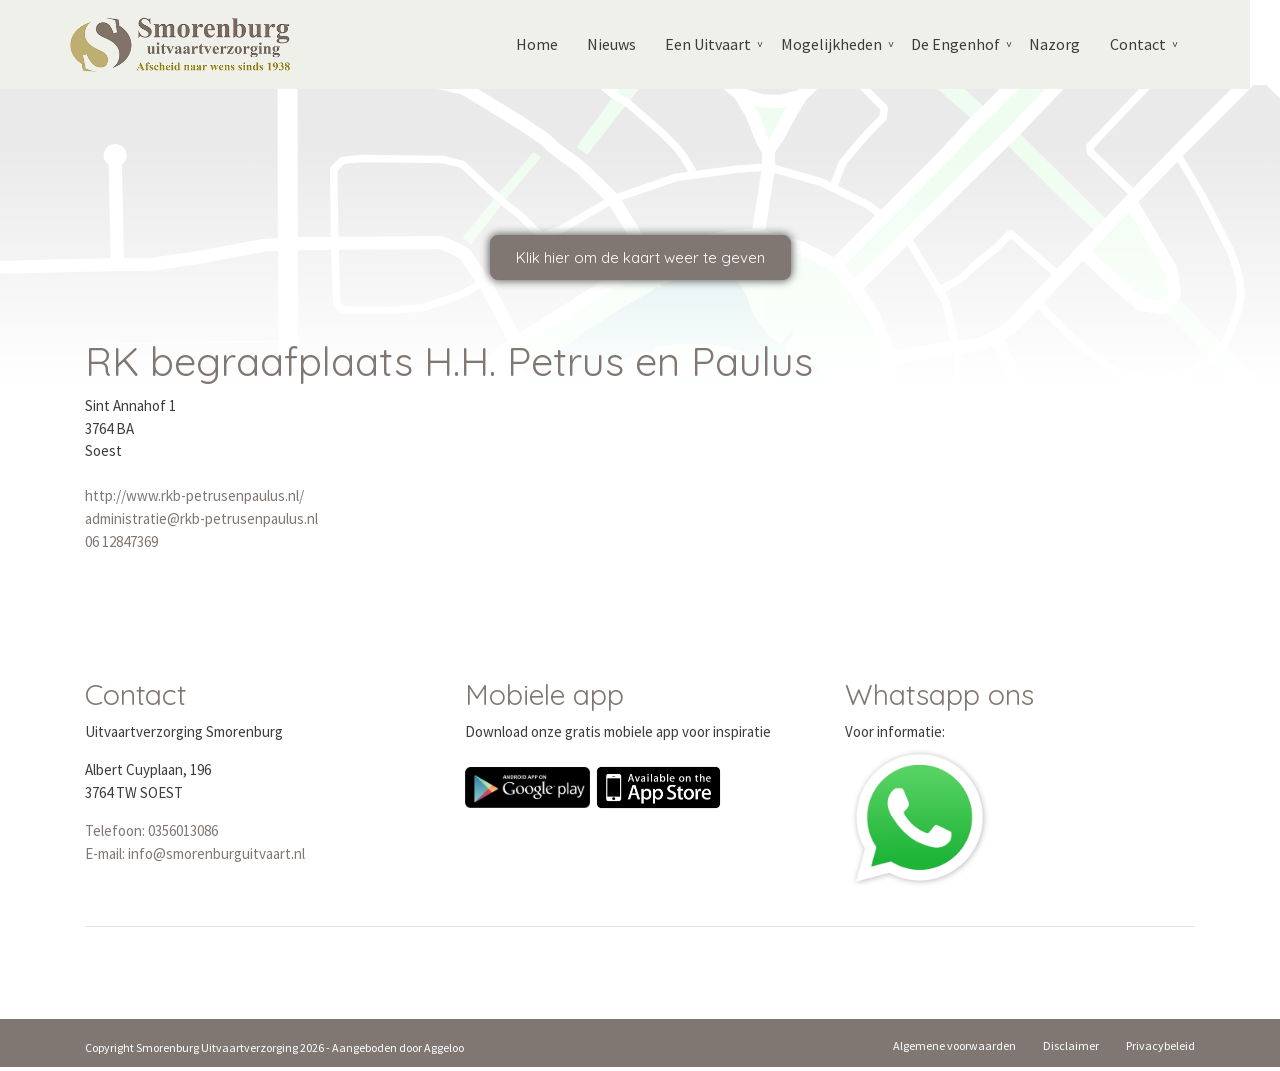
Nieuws (622, 45)
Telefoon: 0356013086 (151, 835)
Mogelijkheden (843, 45)
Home (547, 45)
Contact (1152, 45)
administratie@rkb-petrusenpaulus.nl (201, 523)
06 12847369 (121, 545)
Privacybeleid (1160, 1050)
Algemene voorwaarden (954, 1050)
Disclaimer (1071, 1050)
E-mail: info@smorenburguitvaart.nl (195, 857)
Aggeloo (444, 1051)
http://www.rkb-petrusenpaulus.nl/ (194, 500)
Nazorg (1068, 45)
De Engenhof (968, 45)
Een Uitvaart (720, 45)
